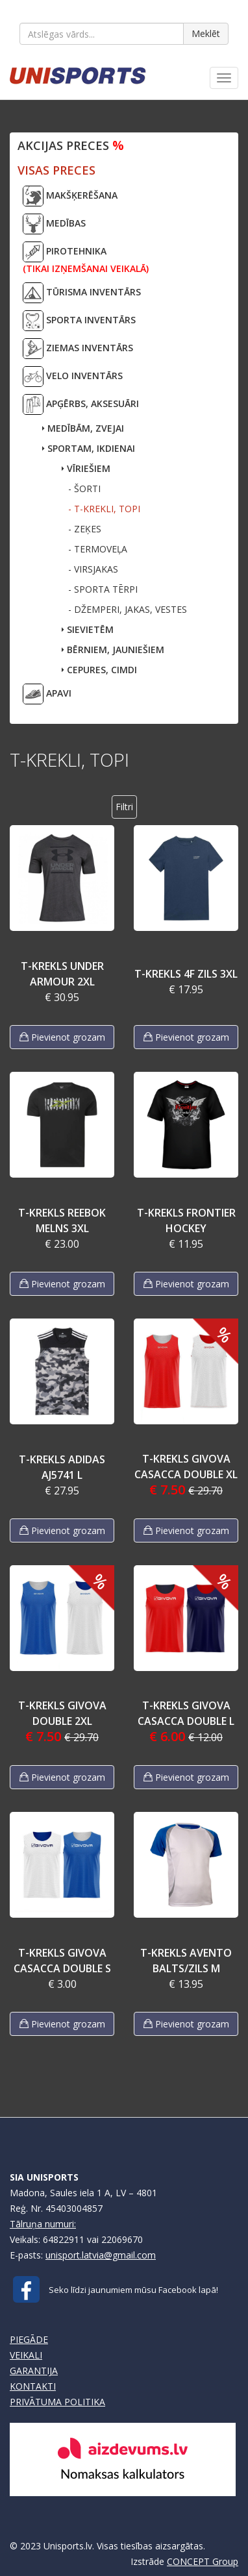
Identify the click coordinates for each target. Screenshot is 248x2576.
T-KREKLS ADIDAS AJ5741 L (62, 1467)
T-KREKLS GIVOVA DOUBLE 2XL (62, 1713)
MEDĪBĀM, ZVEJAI (83, 428)
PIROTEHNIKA (86, 258)
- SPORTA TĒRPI (103, 589)
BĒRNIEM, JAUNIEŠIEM (113, 649)
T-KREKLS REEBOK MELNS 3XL (62, 1220)
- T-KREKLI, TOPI (104, 508)
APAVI (47, 694)
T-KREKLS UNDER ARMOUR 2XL (62, 974)
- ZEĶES (84, 529)
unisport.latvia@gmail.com (100, 2255)
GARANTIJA (34, 2370)
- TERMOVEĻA (97, 549)
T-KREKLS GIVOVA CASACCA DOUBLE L (186, 1713)
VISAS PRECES (56, 170)
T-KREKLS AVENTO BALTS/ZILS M (186, 1960)
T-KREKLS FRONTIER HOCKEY (186, 1220)
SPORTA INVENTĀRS (79, 320)
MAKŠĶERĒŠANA (70, 196)
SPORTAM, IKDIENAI (88, 448)
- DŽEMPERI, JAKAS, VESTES (127, 609)
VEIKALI (26, 2355)
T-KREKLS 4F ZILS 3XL (186, 974)
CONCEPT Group (202, 2561)
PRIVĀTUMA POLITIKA (57, 2402)
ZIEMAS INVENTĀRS (78, 348)
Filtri (124, 806)
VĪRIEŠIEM (86, 468)
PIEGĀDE (29, 2339)
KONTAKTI (33, 2386)
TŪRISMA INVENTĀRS (82, 292)
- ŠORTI (84, 488)
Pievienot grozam (62, 1037)
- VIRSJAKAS (93, 569)
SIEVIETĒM (88, 629)
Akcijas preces (71, 145)
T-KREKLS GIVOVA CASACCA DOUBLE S (62, 1960)
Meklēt (206, 33)
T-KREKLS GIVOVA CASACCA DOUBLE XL (186, 1466)
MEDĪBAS (54, 224)
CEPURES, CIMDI (99, 669)
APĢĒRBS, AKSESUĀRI (81, 404)
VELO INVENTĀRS (73, 376)
